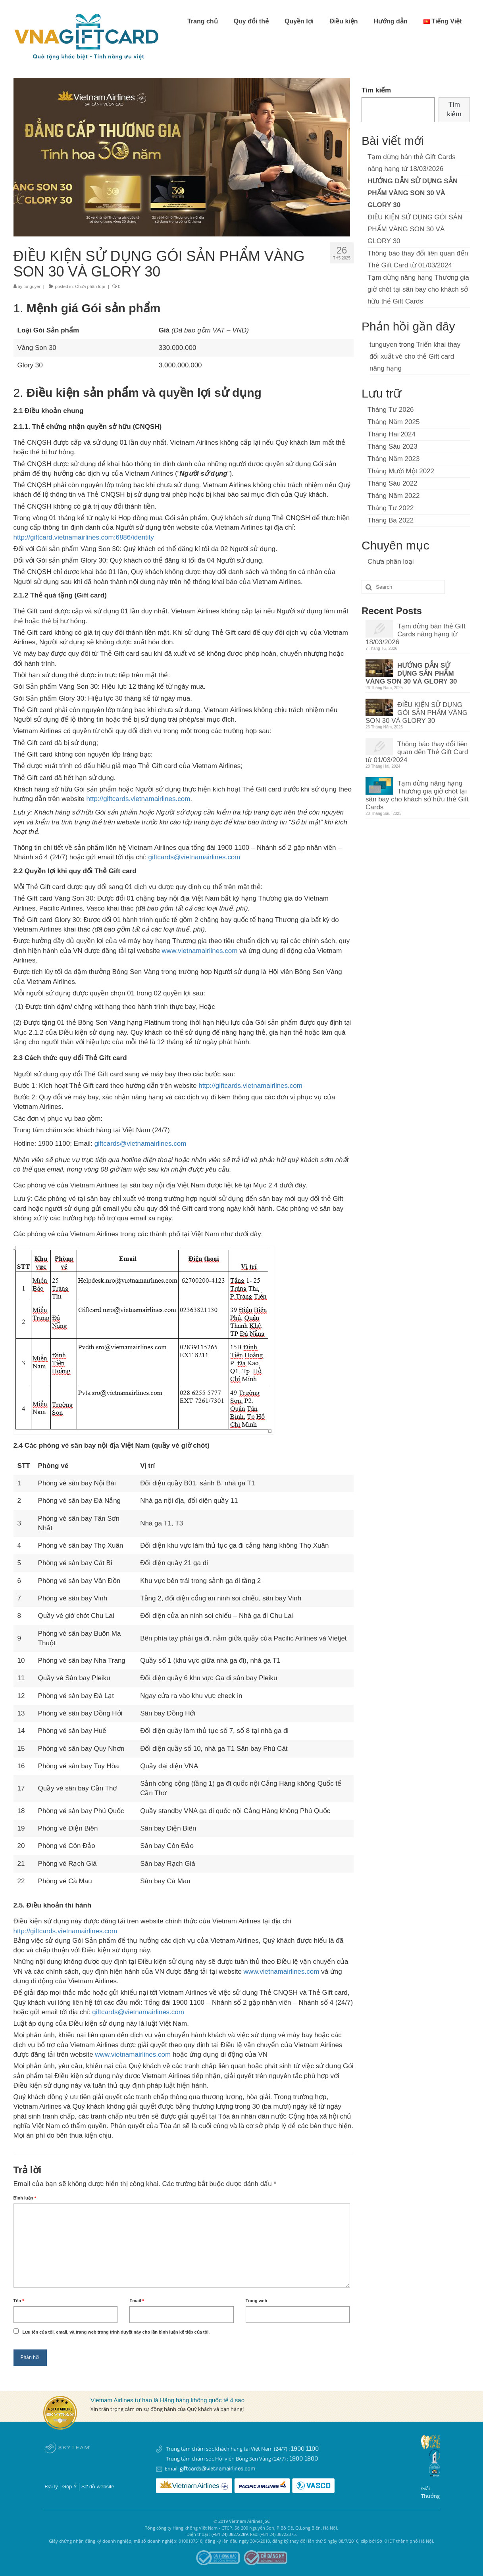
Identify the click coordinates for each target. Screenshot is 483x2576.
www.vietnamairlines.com (200, 951)
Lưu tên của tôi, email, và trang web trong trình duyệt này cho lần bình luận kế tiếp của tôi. (116, 2332)
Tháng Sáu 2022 (393, 483)
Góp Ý (69, 2487)
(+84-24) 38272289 (230, 2534)
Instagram (82, 2469)
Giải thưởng (430, 2492)
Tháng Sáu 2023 (393, 446)
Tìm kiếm (376, 90)
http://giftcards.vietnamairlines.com (139, 799)
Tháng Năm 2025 (393, 422)
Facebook (51, 2469)
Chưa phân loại (90, 286)
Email (136, 2300)
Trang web (256, 2300)
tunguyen (32, 286)
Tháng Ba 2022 (391, 520)
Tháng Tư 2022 (391, 508)
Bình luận (24, 2198)
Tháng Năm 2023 (393, 459)
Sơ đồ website (97, 2487)
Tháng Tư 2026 (391, 409)
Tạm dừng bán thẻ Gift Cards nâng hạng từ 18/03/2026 (416, 634)
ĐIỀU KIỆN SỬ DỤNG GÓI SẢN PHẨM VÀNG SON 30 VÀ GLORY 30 (415, 229)
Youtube (66, 2469)
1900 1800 (303, 2459)
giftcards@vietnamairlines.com (194, 857)
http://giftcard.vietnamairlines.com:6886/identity (83, 537)
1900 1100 (305, 2449)
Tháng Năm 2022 (393, 495)
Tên (18, 2300)
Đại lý (51, 2487)
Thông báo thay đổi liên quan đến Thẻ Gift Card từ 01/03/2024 (417, 752)
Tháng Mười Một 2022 (401, 471)
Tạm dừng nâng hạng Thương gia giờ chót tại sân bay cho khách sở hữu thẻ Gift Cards (418, 289)
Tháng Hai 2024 (392, 434)
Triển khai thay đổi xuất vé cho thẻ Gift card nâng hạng (414, 356)
